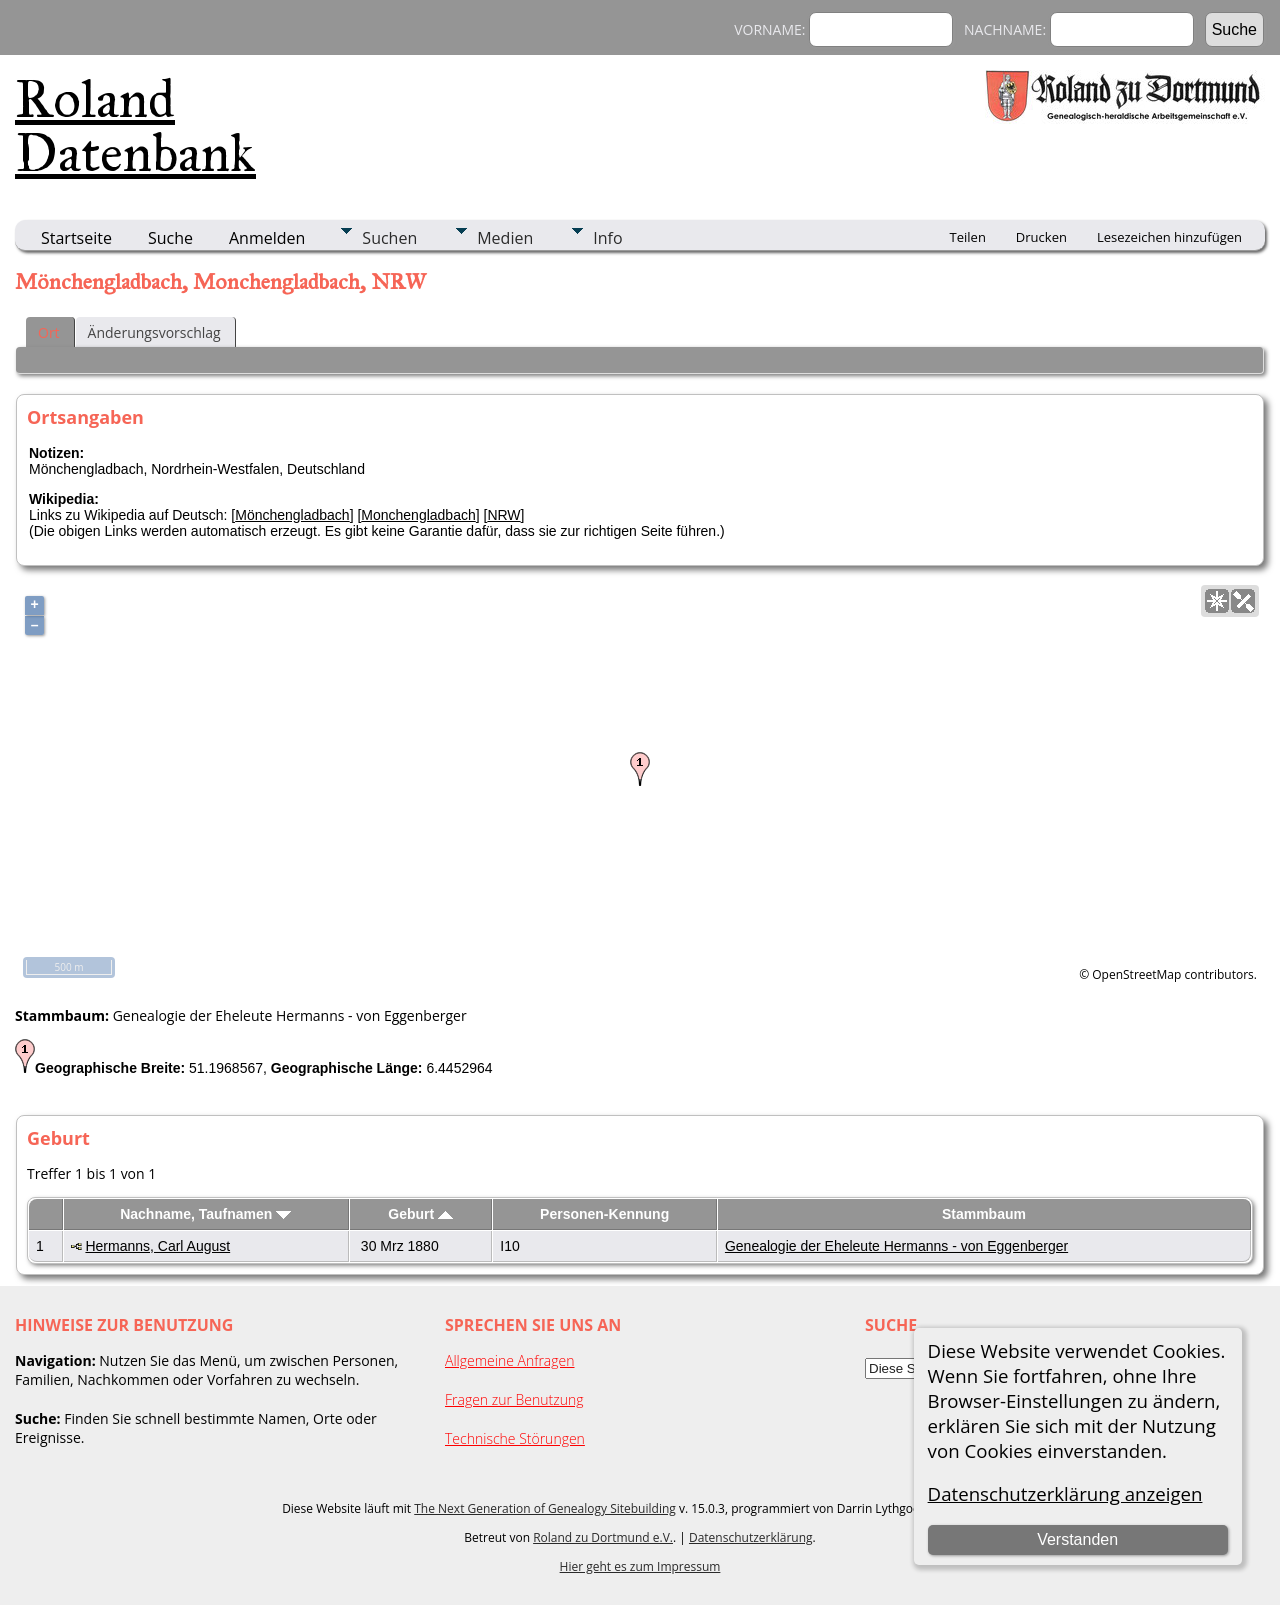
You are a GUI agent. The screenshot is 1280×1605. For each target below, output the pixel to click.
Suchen (389, 238)
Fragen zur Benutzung (514, 1399)
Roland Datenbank (135, 126)
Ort (49, 332)
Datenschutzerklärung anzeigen (1065, 1493)
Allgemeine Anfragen (510, 1360)
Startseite (76, 238)
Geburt (420, 1214)
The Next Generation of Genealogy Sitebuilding (545, 1508)
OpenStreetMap (1136, 974)
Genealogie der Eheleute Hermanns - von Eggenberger (896, 1246)
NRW (503, 515)
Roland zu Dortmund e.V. (603, 1537)
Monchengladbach (418, 515)
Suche (170, 238)
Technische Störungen (515, 1438)
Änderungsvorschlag (154, 332)
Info (607, 238)
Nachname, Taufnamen (205, 1214)
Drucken (1041, 237)
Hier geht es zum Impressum (640, 1566)
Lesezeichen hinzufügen (1169, 237)
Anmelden (267, 238)
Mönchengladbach (292, 515)
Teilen (968, 237)
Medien (505, 238)
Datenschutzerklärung (751, 1537)
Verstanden (1077, 1539)
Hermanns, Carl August (157, 1246)
